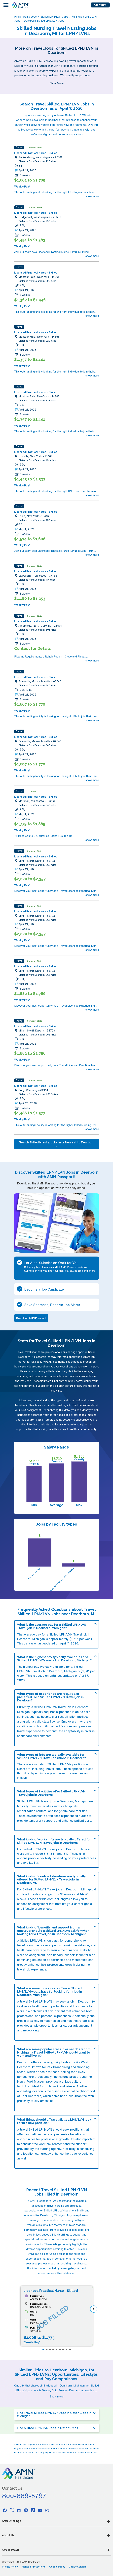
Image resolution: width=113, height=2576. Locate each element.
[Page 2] (46, 2349)
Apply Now (100, 5)
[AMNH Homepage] (20, 5)
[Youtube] (40, 2510)
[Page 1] (43, 2349)
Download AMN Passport (31, 1318)
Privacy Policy (10, 2567)
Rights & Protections (33, 2567)
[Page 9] (70, 2349)
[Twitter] (12, 2510)
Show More (56, 83)
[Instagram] (47, 2510)
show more (92, 196)
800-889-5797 (24, 2496)
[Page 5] (56, 2349)
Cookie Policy (57, 2567)
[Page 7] (63, 2349)
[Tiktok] (33, 2510)
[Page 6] (60, 2349)
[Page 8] (66, 2349)
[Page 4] (53, 2349)
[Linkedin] (19, 2510)
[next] (93, 2309)
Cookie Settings (77, 2566)
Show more (57, 2396)
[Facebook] (5, 2510)
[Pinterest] (26, 2510)
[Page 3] (50, 2349)
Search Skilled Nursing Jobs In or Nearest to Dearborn (56, 1144)
